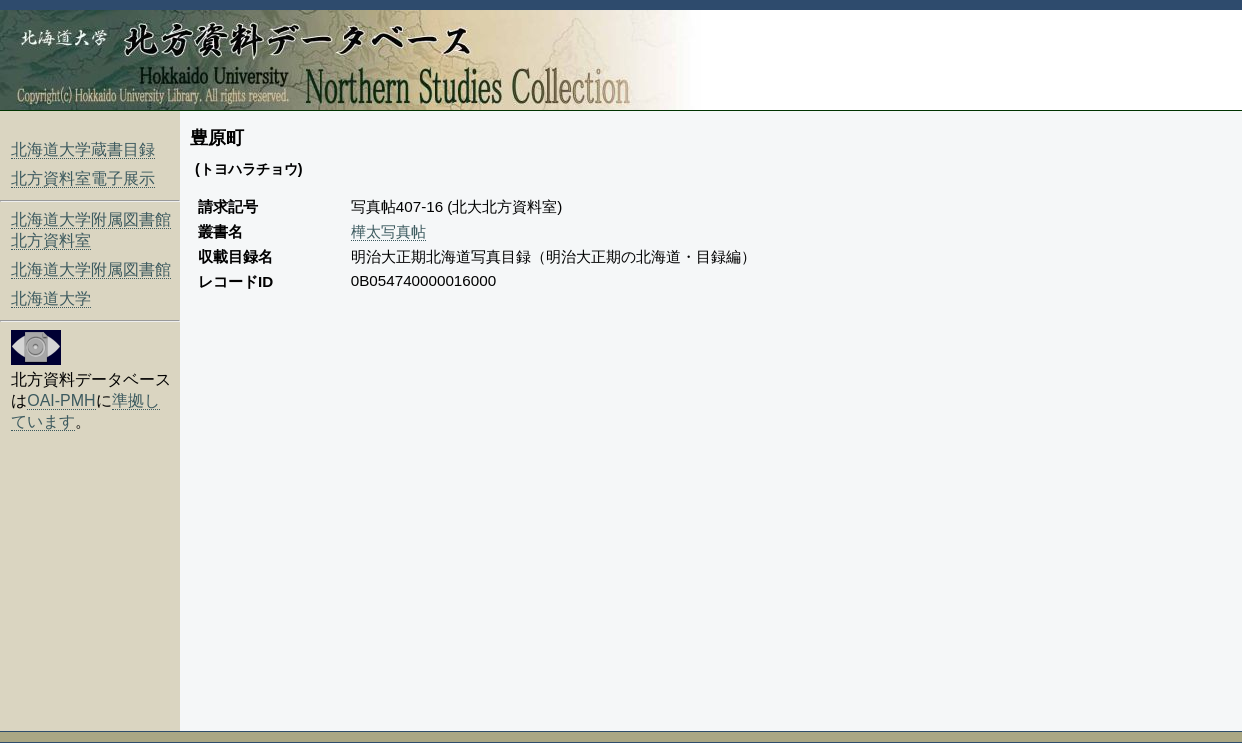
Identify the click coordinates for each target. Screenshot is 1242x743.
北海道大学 (51, 298)
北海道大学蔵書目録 (83, 149)
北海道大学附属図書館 (91, 269)
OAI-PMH (61, 400)
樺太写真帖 (388, 231)
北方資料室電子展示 (83, 178)
